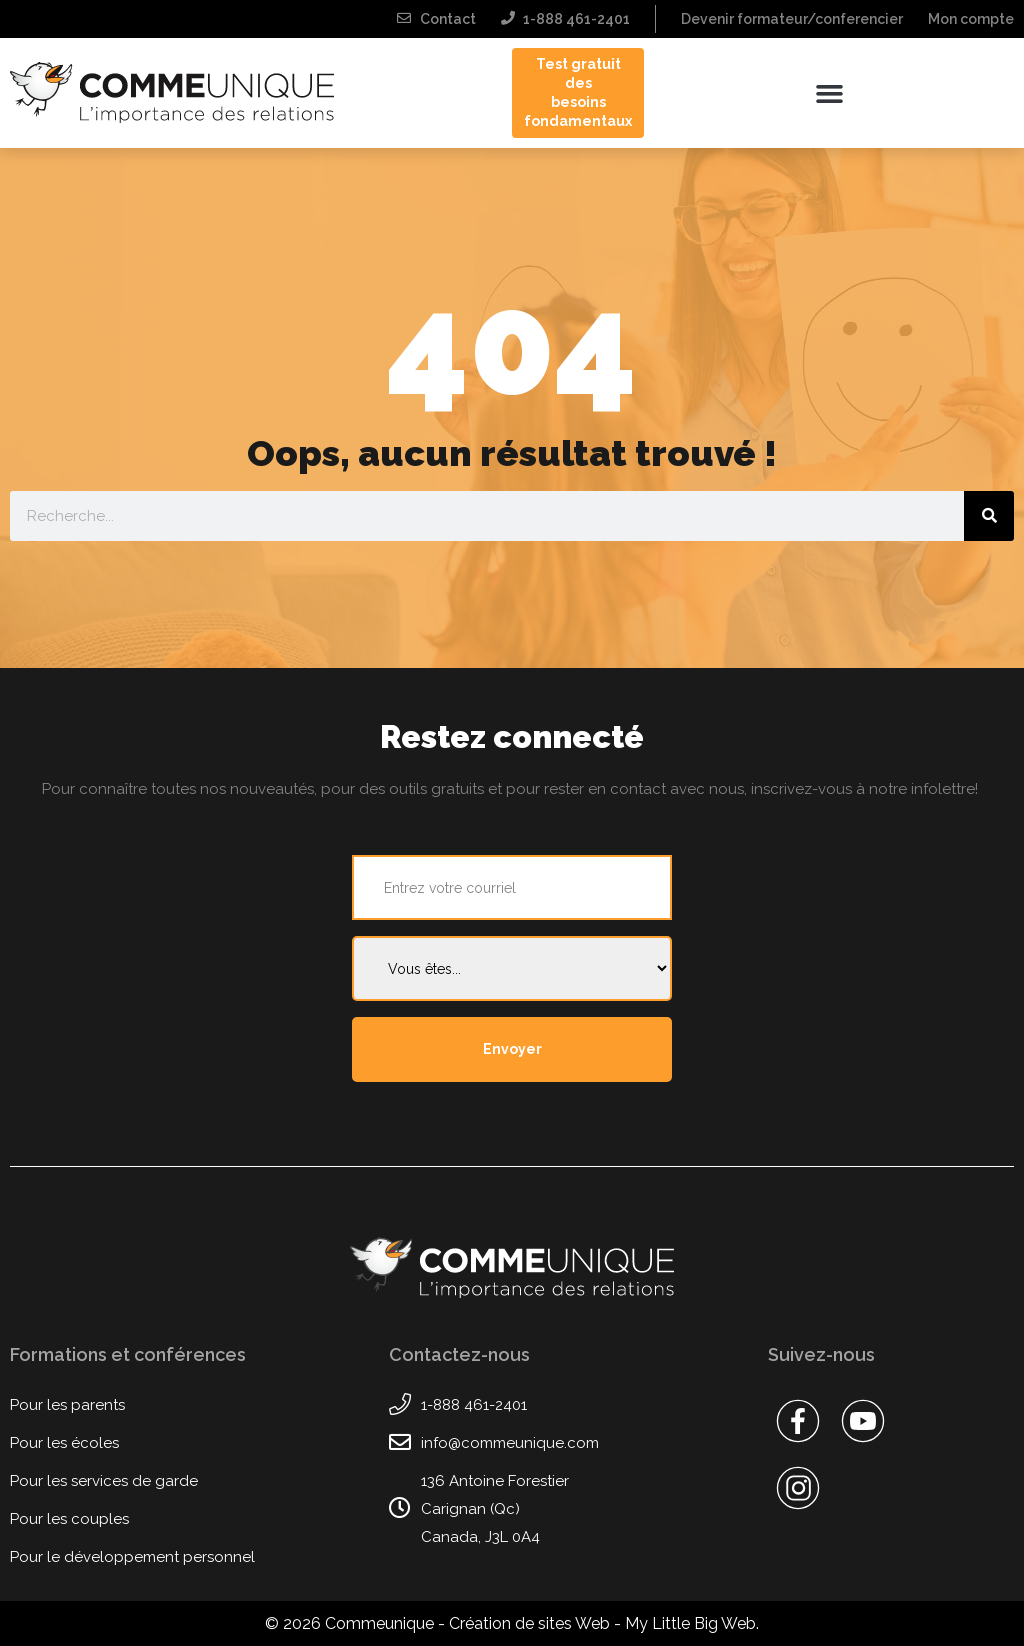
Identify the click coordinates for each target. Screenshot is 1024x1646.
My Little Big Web (690, 1623)
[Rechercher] (989, 516)
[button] (829, 93)
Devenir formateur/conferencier (792, 19)
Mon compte (971, 19)
